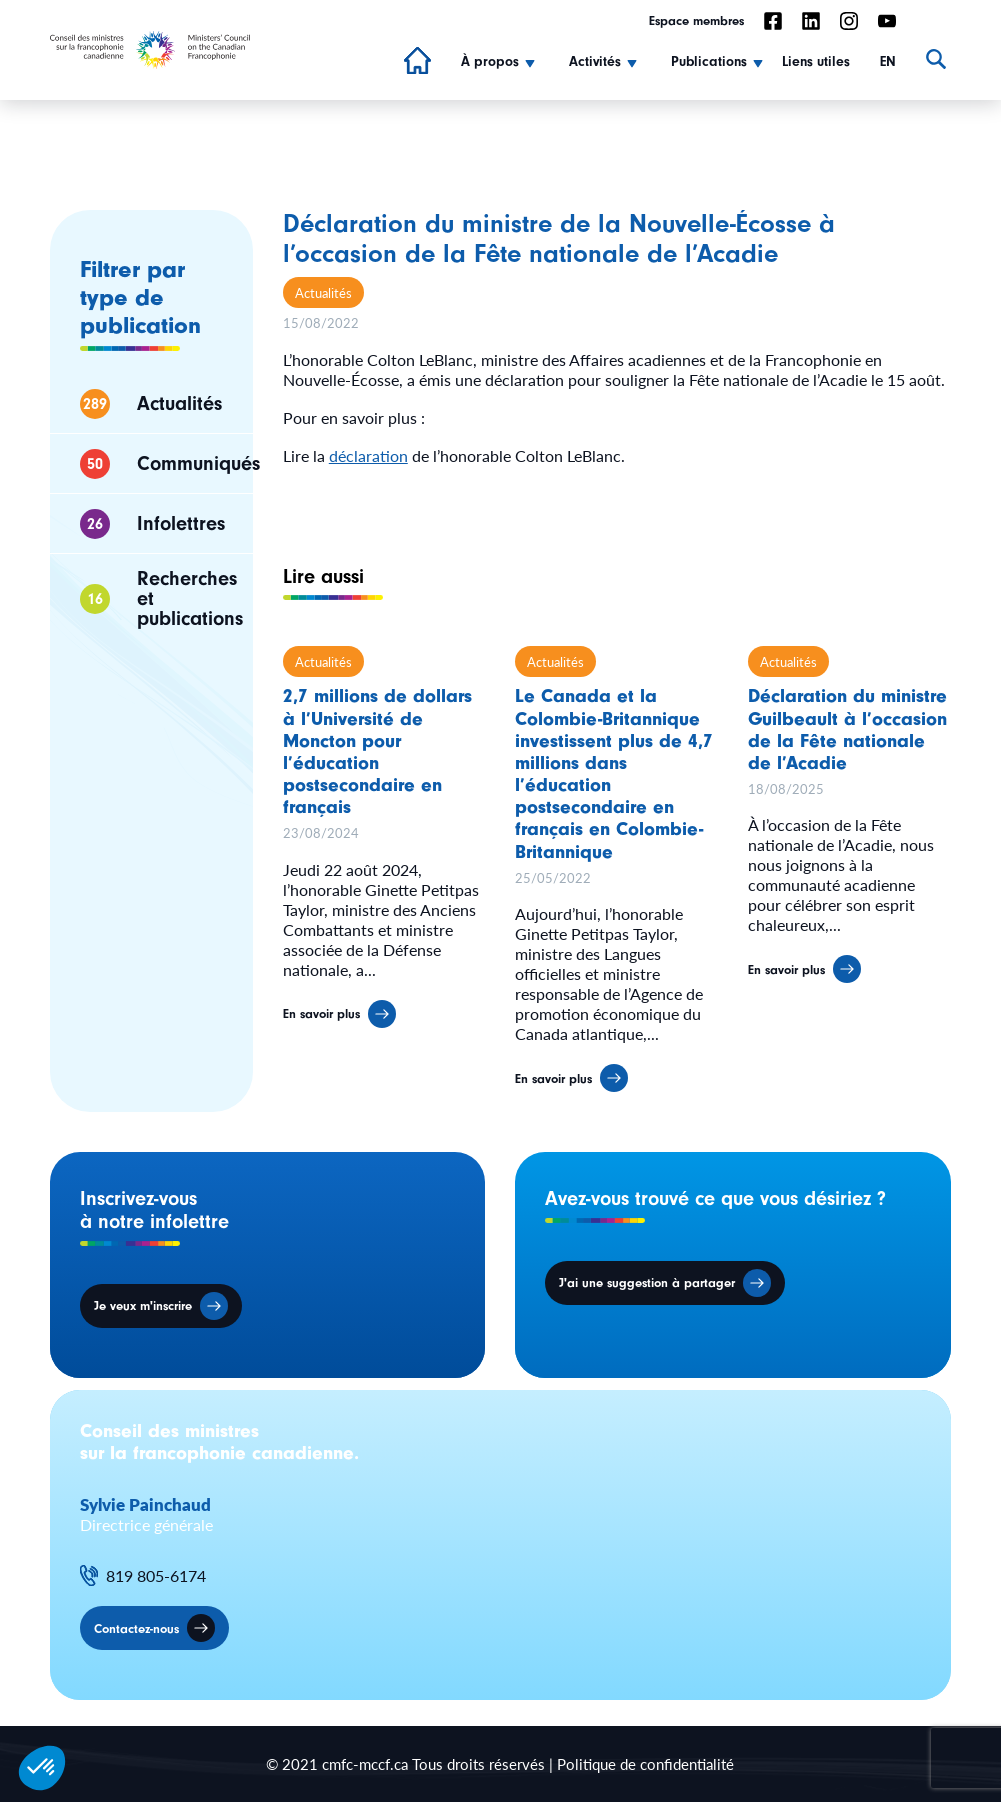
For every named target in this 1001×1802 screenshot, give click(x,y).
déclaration (368, 455)
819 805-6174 (156, 1576)
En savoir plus (321, 1023)
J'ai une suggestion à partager (647, 1282)
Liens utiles (816, 62)
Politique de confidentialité (645, 1763)
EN (888, 62)
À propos (490, 62)
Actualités (323, 292)
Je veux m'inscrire (143, 1305)
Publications (709, 62)
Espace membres (696, 20)
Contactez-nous (136, 1628)
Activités (595, 62)
